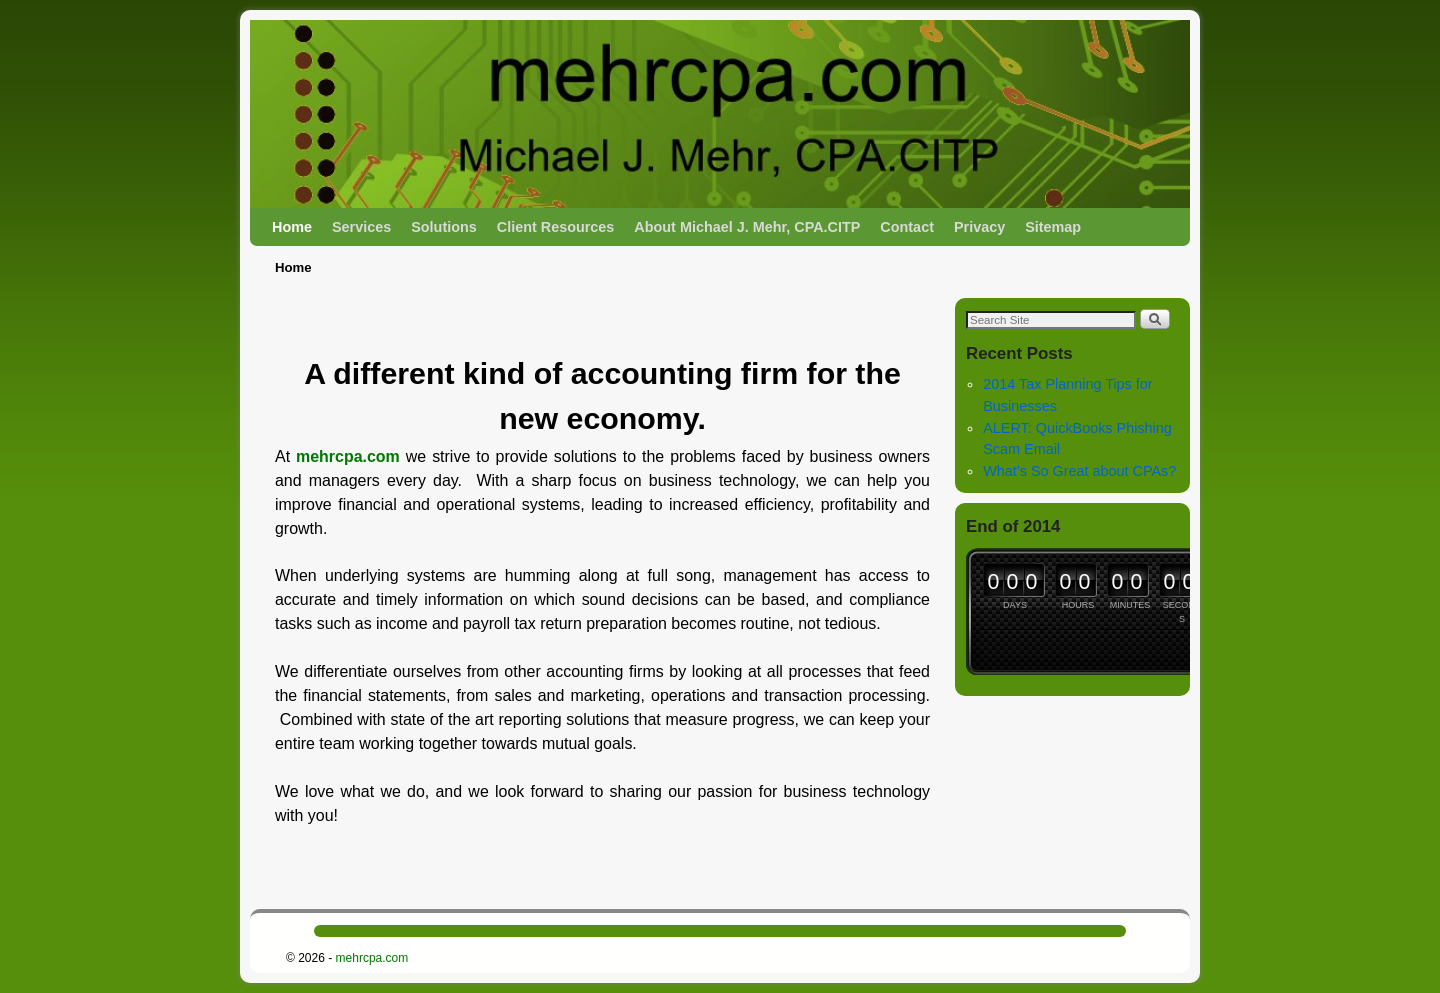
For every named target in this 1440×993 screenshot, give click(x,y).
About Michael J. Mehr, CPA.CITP (747, 227)
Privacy (979, 227)
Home (292, 227)
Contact (907, 227)
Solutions (444, 227)
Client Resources (556, 227)
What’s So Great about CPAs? (1079, 471)
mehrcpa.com (348, 456)
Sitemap (1053, 227)
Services (361, 227)
